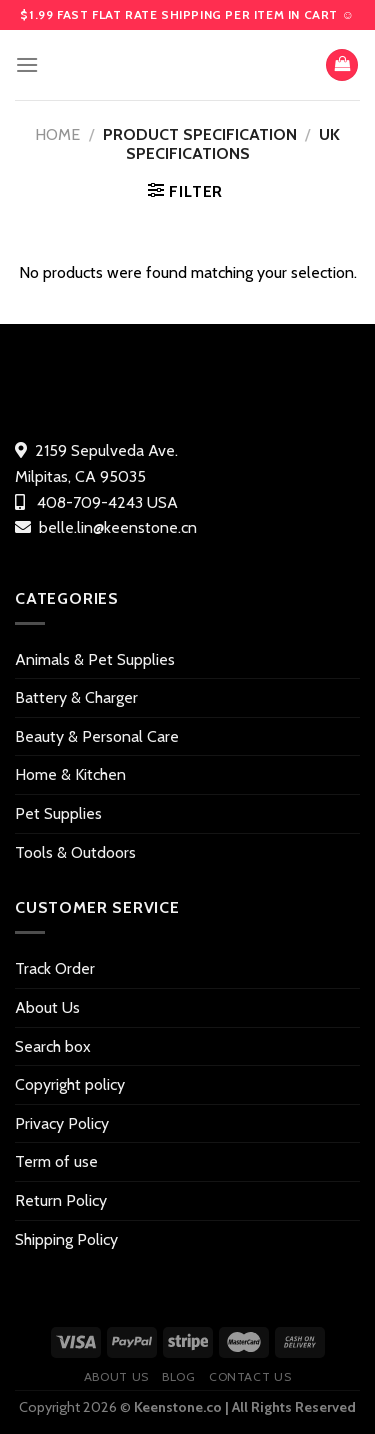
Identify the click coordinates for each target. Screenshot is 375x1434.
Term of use (56, 1161)
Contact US (250, 1376)
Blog (178, 1376)
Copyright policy (70, 1084)
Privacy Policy (62, 1123)
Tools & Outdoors (75, 852)
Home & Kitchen (70, 774)
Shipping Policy (66, 1239)
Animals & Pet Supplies (95, 659)
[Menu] (27, 64)
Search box (53, 1046)
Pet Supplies (58, 813)
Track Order (55, 968)
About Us (47, 1007)
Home (57, 134)
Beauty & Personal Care (97, 736)
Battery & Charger (76, 697)
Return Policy (61, 1200)
